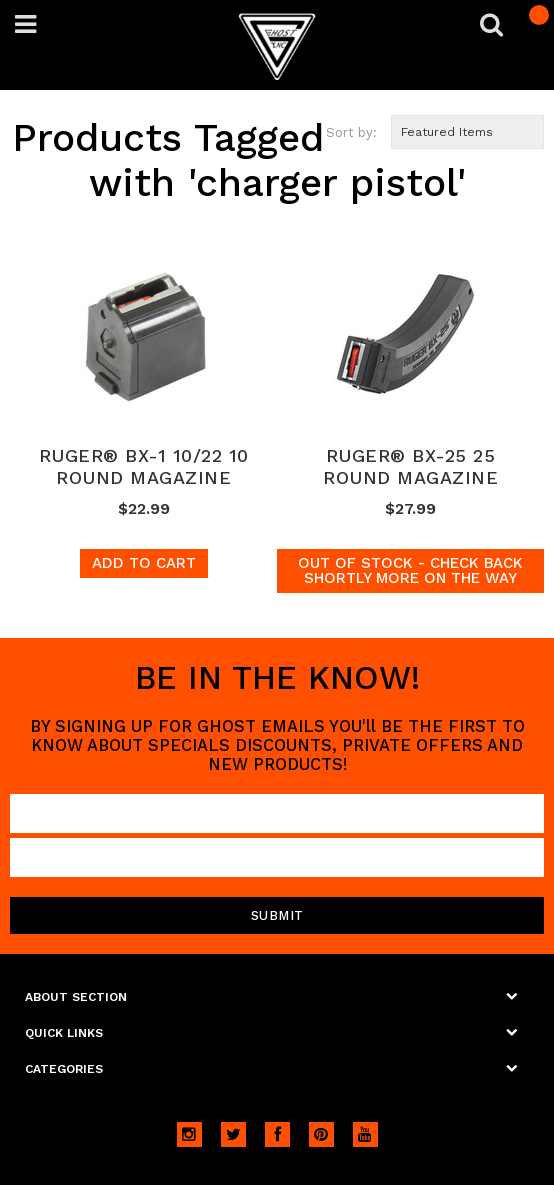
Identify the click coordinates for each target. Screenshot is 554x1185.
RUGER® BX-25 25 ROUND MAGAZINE (410, 466)
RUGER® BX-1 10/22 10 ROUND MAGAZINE (144, 466)
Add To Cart (144, 563)
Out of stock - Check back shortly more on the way (410, 570)
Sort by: (351, 132)
